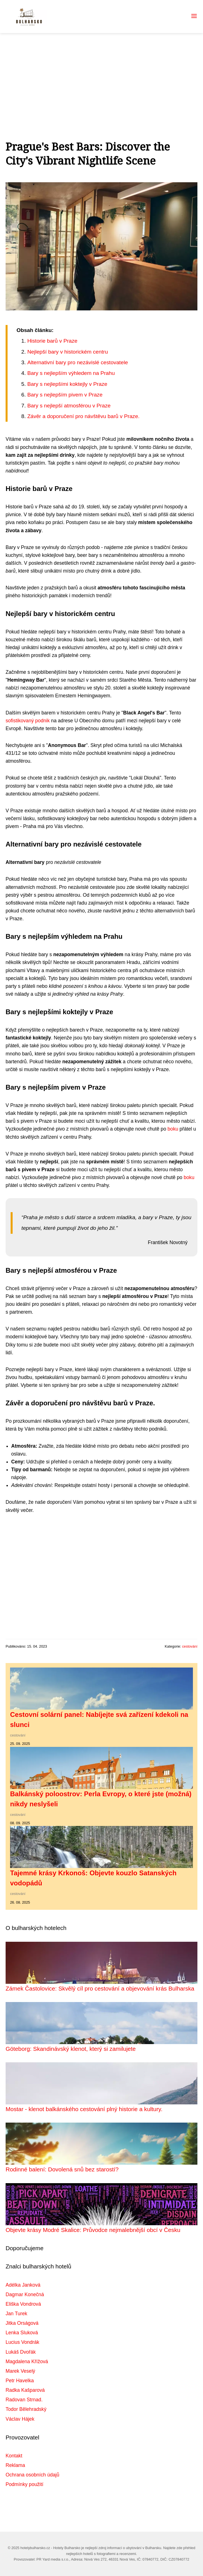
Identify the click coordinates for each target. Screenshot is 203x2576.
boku (172, 1129)
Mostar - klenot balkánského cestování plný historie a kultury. (84, 2109)
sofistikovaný (20, 720)
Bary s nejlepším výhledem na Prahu (71, 373)
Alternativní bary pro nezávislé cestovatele (77, 362)
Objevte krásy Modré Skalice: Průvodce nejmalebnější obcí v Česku (93, 2230)
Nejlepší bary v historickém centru (67, 352)
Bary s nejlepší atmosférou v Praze (69, 406)
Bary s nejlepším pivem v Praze (64, 395)
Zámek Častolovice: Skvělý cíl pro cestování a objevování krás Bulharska (100, 1988)
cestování (189, 1646)
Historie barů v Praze (52, 341)
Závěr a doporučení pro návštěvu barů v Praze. (83, 416)
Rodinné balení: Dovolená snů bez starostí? (62, 2169)
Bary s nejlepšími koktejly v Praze (67, 384)
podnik (42, 720)
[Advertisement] (101, 75)
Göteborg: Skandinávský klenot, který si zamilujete (71, 2048)
